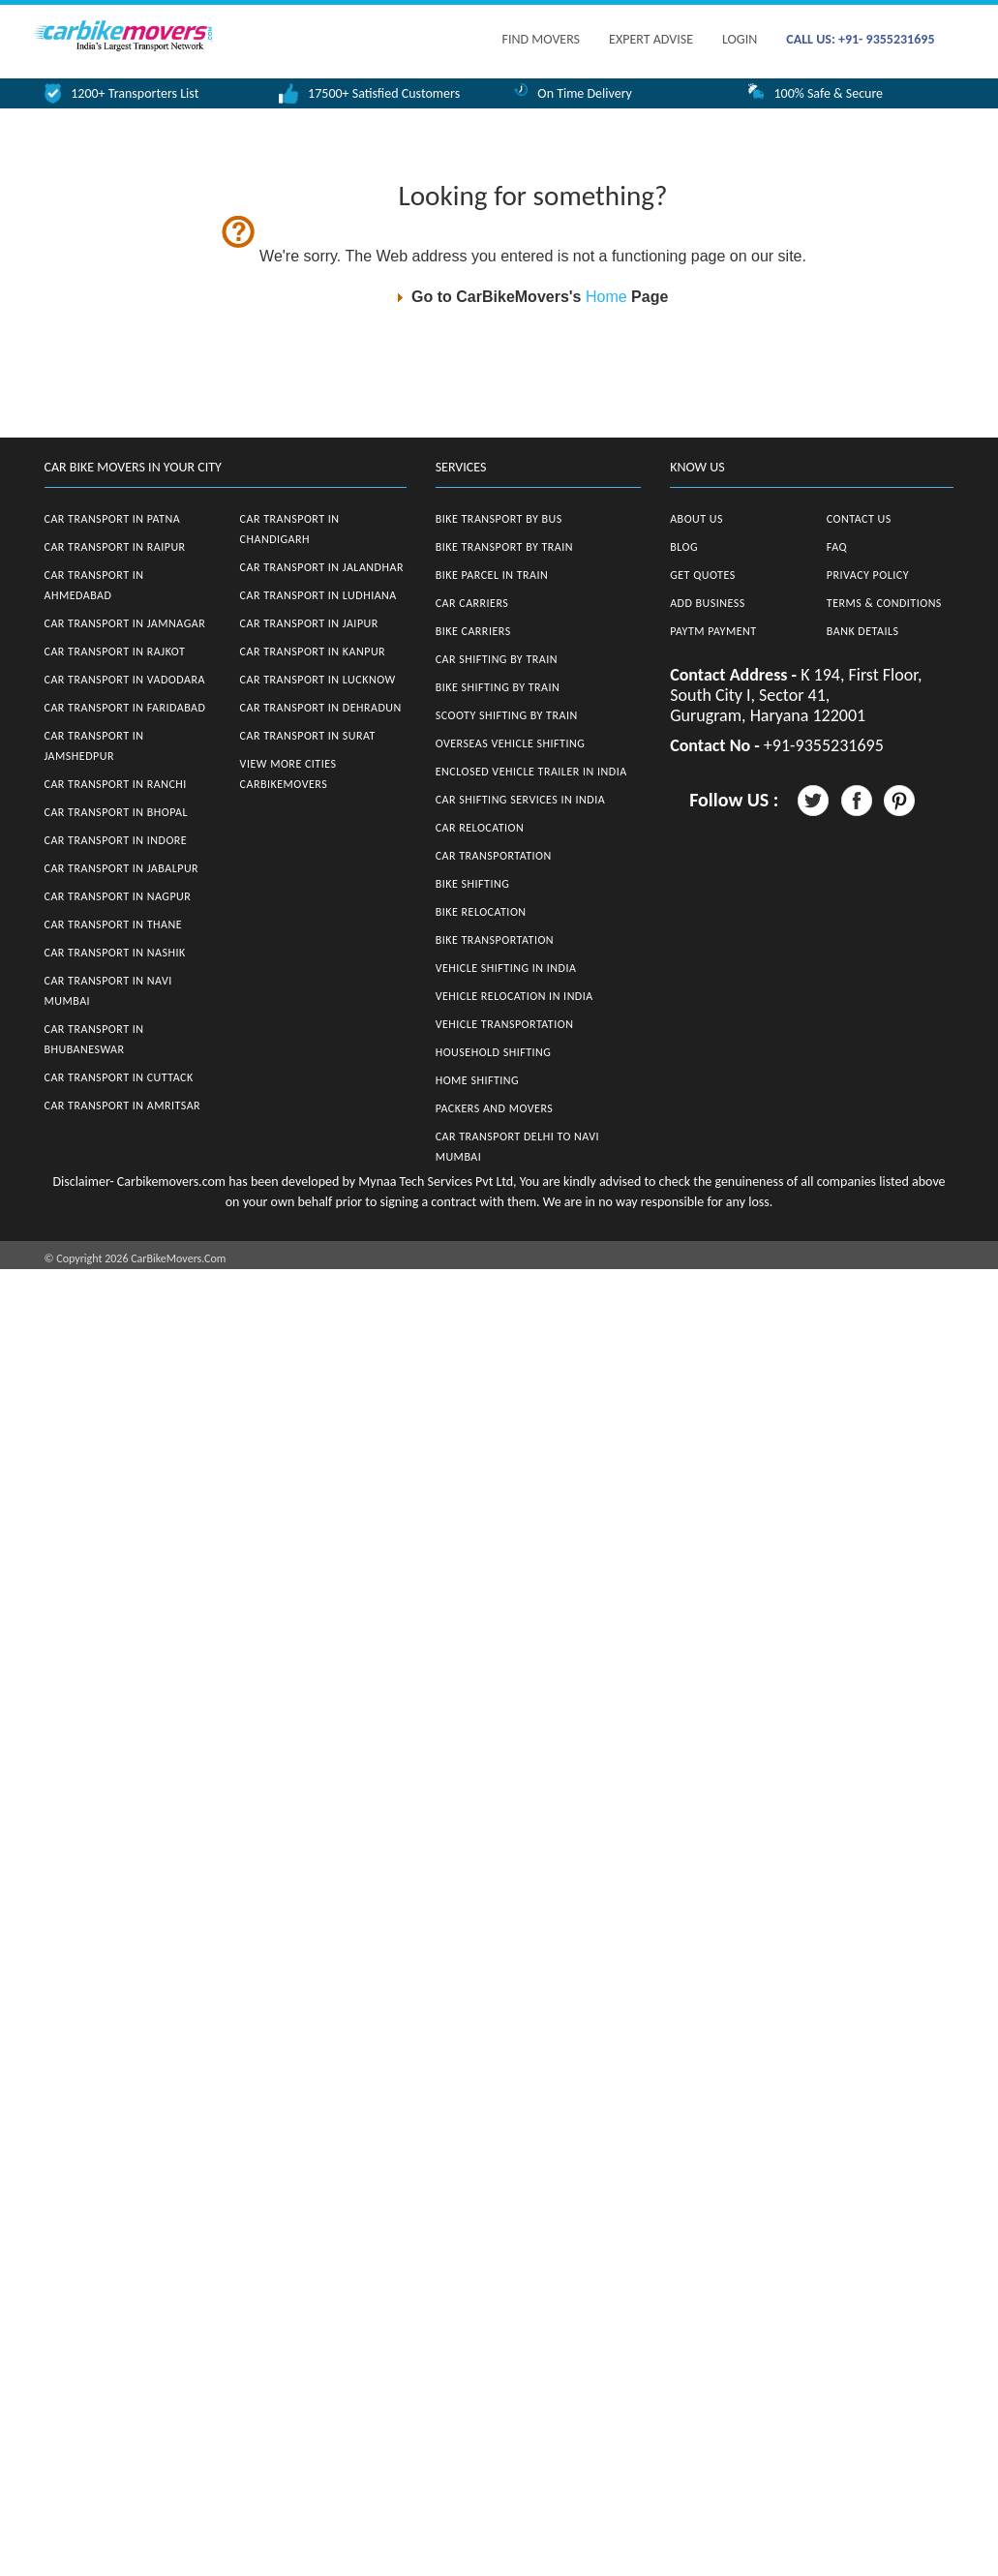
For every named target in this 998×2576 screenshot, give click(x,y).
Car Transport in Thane (114, 924)
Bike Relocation (481, 912)
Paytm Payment (713, 631)
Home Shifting (477, 1080)
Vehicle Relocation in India (514, 996)
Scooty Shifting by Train (507, 715)
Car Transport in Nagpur (118, 896)
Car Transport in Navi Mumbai (108, 991)
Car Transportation (494, 856)
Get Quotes (703, 575)
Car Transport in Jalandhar (322, 567)
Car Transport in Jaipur (309, 623)
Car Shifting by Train (497, 659)
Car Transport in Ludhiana (318, 595)
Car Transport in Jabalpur (122, 868)
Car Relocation (480, 827)
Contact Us (859, 519)
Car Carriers (472, 603)
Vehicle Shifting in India (506, 968)
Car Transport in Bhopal (116, 812)
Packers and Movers (495, 1108)
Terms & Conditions (884, 603)
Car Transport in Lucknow (318, 679)
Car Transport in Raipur (115, 547)
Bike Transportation (495, 940)
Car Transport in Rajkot (115, 651)
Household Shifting (494, 1052)
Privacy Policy (868, 575)
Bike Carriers (473, 631)
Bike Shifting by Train (498, 687)
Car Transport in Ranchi (116, 784)
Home (606, 296)
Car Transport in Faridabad (125, 707)
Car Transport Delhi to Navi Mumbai (517, 1147)
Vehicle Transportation (505, 1024)
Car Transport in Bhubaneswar (94, 1039)
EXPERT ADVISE (651, 39)
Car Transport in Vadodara (125, 679)
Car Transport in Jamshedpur (94, 746)
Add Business (707, 603)
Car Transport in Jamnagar (125, 623)
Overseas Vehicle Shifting (511, 743)
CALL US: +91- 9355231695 (860, 39)
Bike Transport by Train (504, 547)
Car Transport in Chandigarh (290, 529)
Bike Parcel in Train (492, 575)
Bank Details (863, 631)
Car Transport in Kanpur (313, 651)
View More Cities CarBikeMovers (288, 774)
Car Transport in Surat (308, 735)
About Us (696, 519)
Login (739, 39)
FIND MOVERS (541, 39)
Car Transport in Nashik (115, 952)
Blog (684, 547)
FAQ (837, 547)
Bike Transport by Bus (499, 519)
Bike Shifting (473, 884)
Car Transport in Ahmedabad (94, 585)
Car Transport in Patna (113, 519)
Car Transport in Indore (116, 840)
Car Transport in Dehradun (321, 707)
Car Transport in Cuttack (119, 1077)
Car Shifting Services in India (521, 799)
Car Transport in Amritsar (123, 1105)
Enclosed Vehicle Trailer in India (531, 771)
